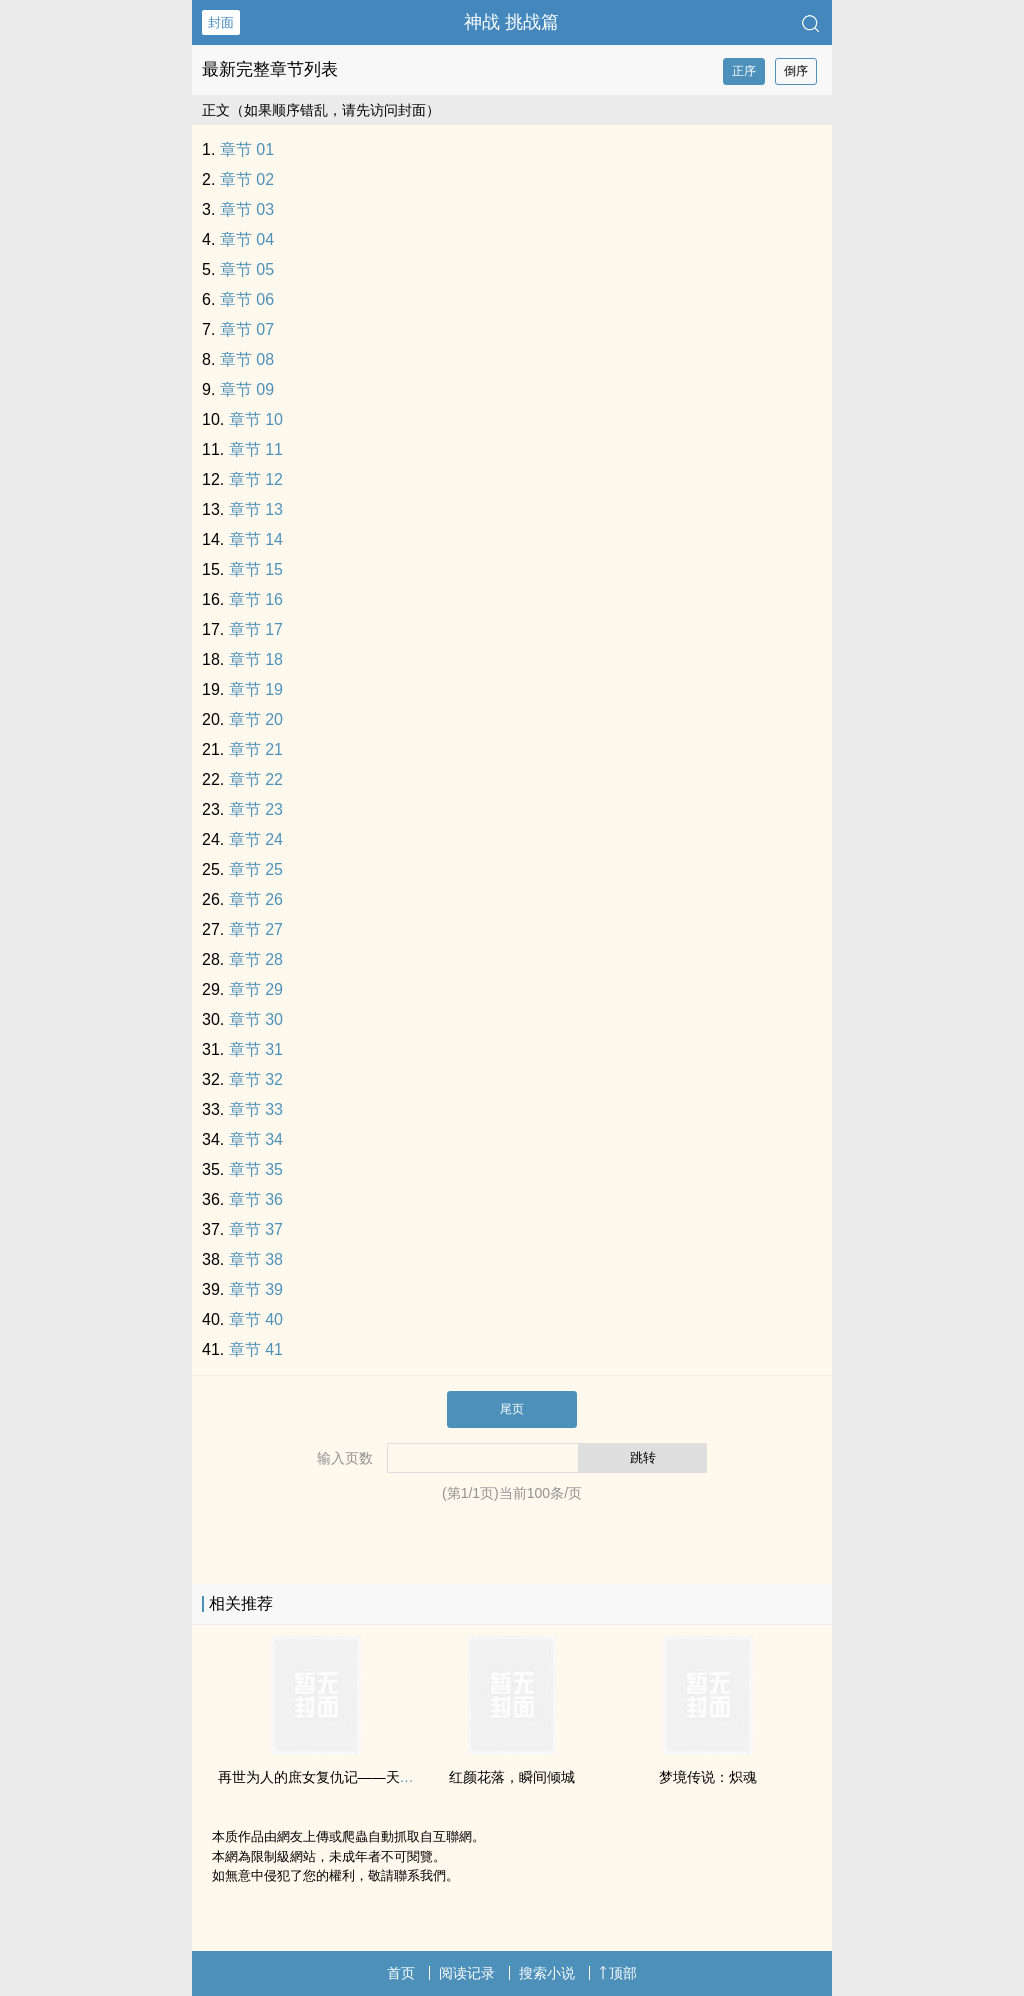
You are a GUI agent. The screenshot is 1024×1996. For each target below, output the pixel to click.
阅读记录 (467, 1973)
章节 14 (256, 539)
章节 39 (256, 1289)
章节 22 (256, 779)
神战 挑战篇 (511, 22)
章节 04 (247, 239)
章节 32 (256, 1079)
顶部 (618, 1973)
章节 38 (256, 1259)
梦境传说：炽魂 (708, 1777)
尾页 (512, 1409)
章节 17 (256, 629)
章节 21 (256, 749)
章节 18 (256, 659)
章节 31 (256, 1049)
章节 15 (256, 569)
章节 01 (247, 149)
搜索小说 (547, 1973)
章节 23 (256, 809)
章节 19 (256, 689)
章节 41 (256, 1349)
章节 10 (256, 419)
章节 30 (256, 1019)
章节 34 (256, 1139)
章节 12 (256, 479)
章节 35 (256, 1169)
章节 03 (247, 209)
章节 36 (256, 1199)
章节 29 (256, 989)
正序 (744, 71)
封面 (221, 22)
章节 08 (247, 359)
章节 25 (256, 869)
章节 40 (256, 1319)
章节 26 (256, 899)
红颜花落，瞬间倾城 (512, 1777)
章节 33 (256, 1109)
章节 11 (256, 449)
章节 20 (256, 719)
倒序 (796, 71)
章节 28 (256, 959)
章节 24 (256, 839)
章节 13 (256, 509)
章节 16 (256, 599)
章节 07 (247, 329)
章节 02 (247, 179)
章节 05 (247, 269)
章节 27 (256, 929)
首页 (401, 1973)
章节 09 (247, 389)
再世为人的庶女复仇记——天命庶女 (330, 1777)
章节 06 (247, 299)
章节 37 (256, 1229)
